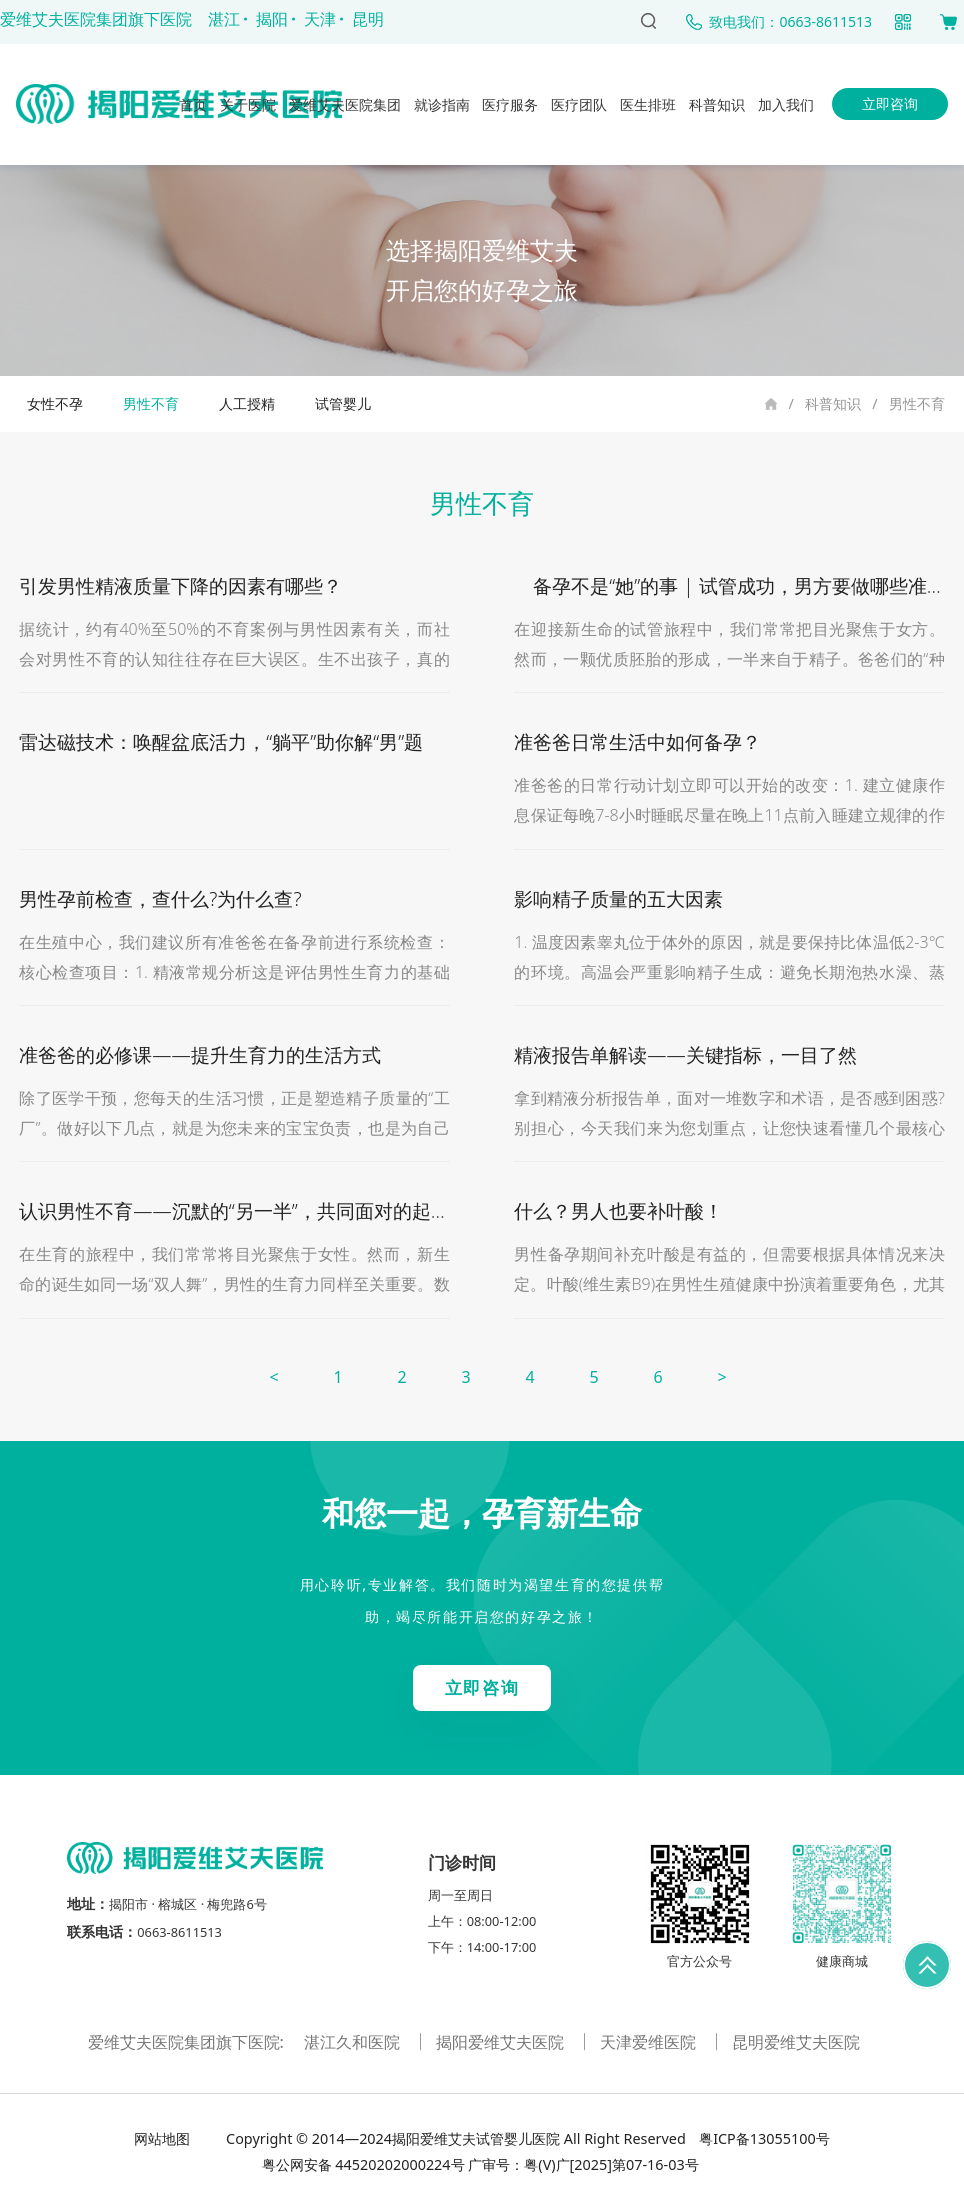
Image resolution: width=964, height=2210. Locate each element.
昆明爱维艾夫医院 (796, 2042)
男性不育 (917, 403)
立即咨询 (890, 103)
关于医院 (248, 104)
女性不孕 (55, 403)
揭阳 (272, 19)
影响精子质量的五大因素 (618, 898)
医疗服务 (510, 104)
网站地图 (164, 2138)
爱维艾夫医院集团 (345, 104)
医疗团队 (579, 104)
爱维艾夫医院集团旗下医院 (96, 19)
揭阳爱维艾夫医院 (502, 2042)
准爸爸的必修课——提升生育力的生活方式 (199, 1054)
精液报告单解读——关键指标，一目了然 (685, 1054)
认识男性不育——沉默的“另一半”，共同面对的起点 (234, 1210)
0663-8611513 (179, 1932)
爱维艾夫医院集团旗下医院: (188, 2042)
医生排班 (648, 104)
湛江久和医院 (354, 2042)
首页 (193, 104)
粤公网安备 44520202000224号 (363, 2164)
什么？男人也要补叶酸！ (618, 1210)
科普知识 (717, 104)
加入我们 (786, 104)
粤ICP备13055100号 (762, 2138)
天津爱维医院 (650, 2042)
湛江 (224, 19)
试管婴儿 (343, 403)
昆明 (368, 19)
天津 (320, 19)
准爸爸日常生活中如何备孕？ (637, 741)
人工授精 (247, 403)
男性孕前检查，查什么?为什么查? (160, 898)
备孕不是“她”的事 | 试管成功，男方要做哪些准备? (734, 585)
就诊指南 (442, 104)
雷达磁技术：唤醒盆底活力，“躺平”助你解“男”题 (221, 741)
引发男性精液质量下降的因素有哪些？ (180, 585)
